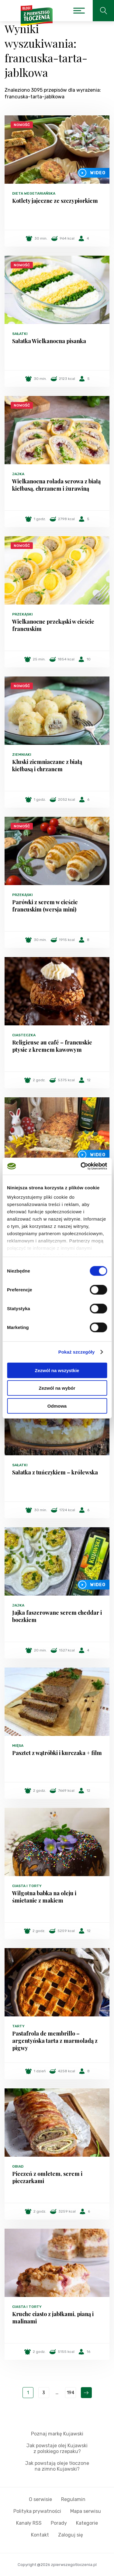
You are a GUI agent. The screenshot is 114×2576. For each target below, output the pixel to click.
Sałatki (20, 334)
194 (70, 2392)
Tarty (18, 2026)
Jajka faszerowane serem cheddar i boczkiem (57, 1616)
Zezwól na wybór (57, 1388)
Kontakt (40, 2535)
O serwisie (40, 2499)
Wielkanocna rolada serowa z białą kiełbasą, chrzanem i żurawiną (56, 485)
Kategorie (87, 2523)
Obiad (17, 2166)
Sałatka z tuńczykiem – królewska (55, 1472)
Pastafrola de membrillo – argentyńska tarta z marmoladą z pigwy (55, 2041)
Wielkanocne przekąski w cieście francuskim (53, 625)
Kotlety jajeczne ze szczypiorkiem (55, 200)
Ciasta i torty (27, 1886)
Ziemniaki (21, 754)
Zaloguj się (70, 2535)
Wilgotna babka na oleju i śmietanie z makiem (44, 1896)
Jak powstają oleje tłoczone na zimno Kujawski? (57, 2466)
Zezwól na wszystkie (57, 1370)
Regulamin (73, 2499)
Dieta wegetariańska (33, 193)
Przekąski (22, 614)
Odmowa (57, 1405)
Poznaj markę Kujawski (57, 2434)
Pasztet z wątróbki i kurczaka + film (57, 1753)
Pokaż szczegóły (76, 1351)
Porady (59, 2523)
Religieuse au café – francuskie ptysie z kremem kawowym (52, 1046)
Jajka (18, 474)
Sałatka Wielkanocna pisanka (49, 341)
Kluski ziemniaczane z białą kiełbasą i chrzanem (47, 765)
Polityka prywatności (37, 2511)
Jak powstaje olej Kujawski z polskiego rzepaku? (57, 2448)
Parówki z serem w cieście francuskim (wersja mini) (45, 905)
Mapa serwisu (85, 2511)
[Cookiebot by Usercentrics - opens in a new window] (81, 1166)
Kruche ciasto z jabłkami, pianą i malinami (53, 2317)
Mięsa (17, 1745)
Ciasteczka (24, 1035)
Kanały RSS (29, 2523)
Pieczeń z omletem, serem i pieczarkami (47, 2177)
